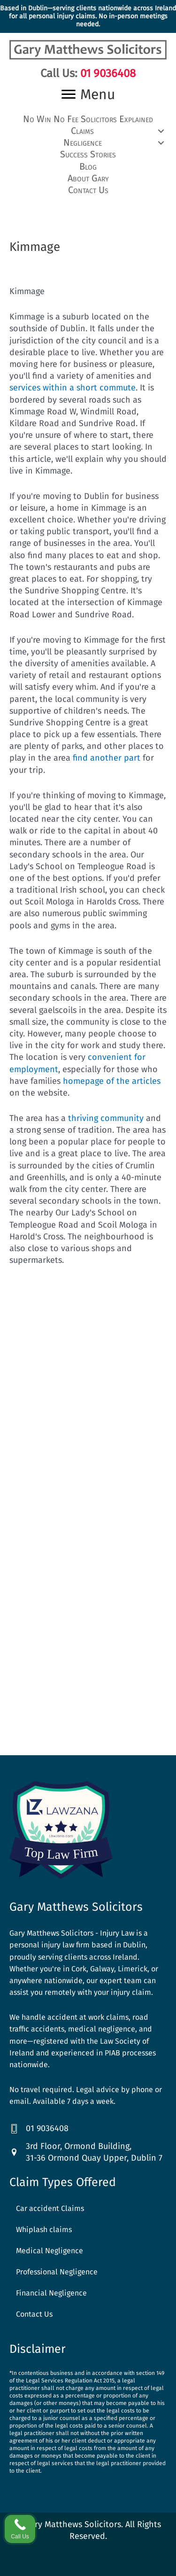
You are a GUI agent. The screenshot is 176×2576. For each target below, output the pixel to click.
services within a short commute (72, 387)
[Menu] (88, 94)
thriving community (106, 1118)
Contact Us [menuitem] (34, 2314)
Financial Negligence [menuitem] (51, 2292)
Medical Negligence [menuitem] (49, 2250)
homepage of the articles (112, 1081)
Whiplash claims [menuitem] (44, 2229)
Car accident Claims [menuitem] (50, 2208)
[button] (88, 131)
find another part (106, 758)
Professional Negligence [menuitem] (57, 2271)
